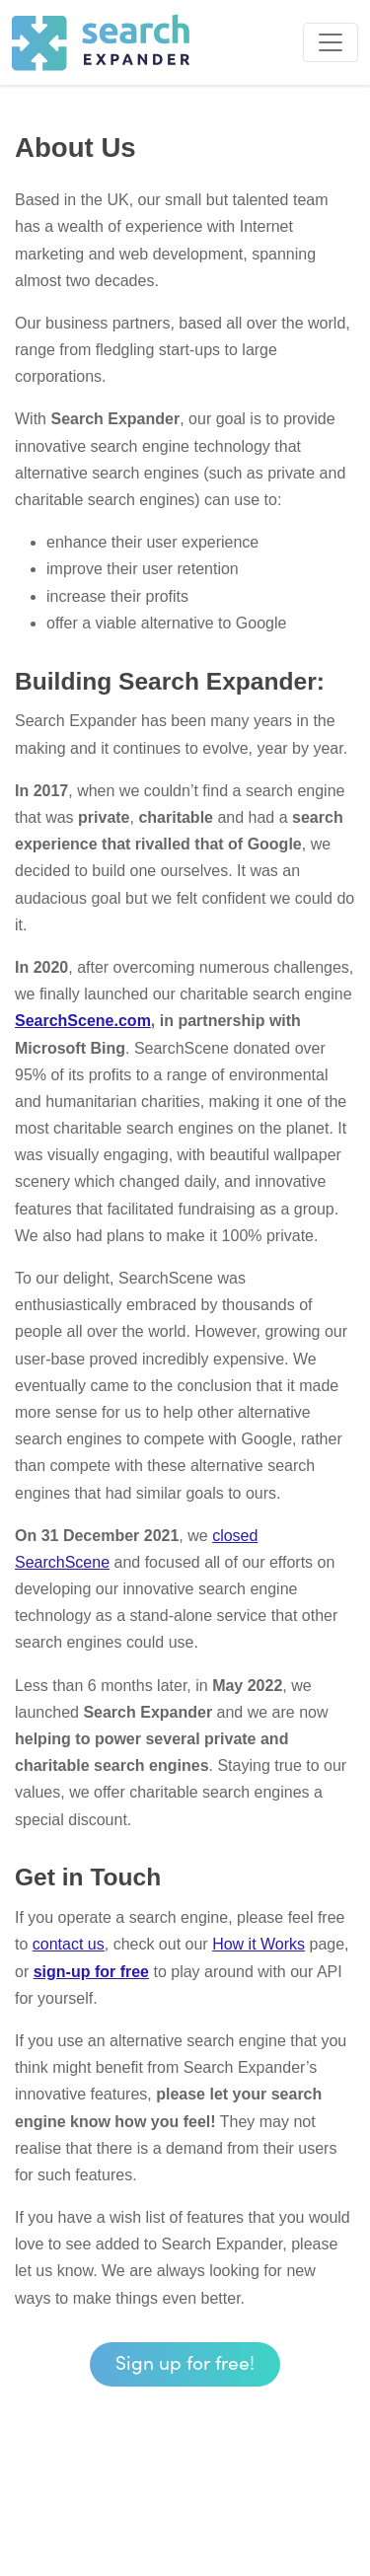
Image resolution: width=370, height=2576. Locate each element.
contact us (69, 1944)
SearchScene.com (83, 1020)
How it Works (258, 1944)
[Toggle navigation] (330, 42)
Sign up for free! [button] (185, 2361)
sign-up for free (91, 1971)
